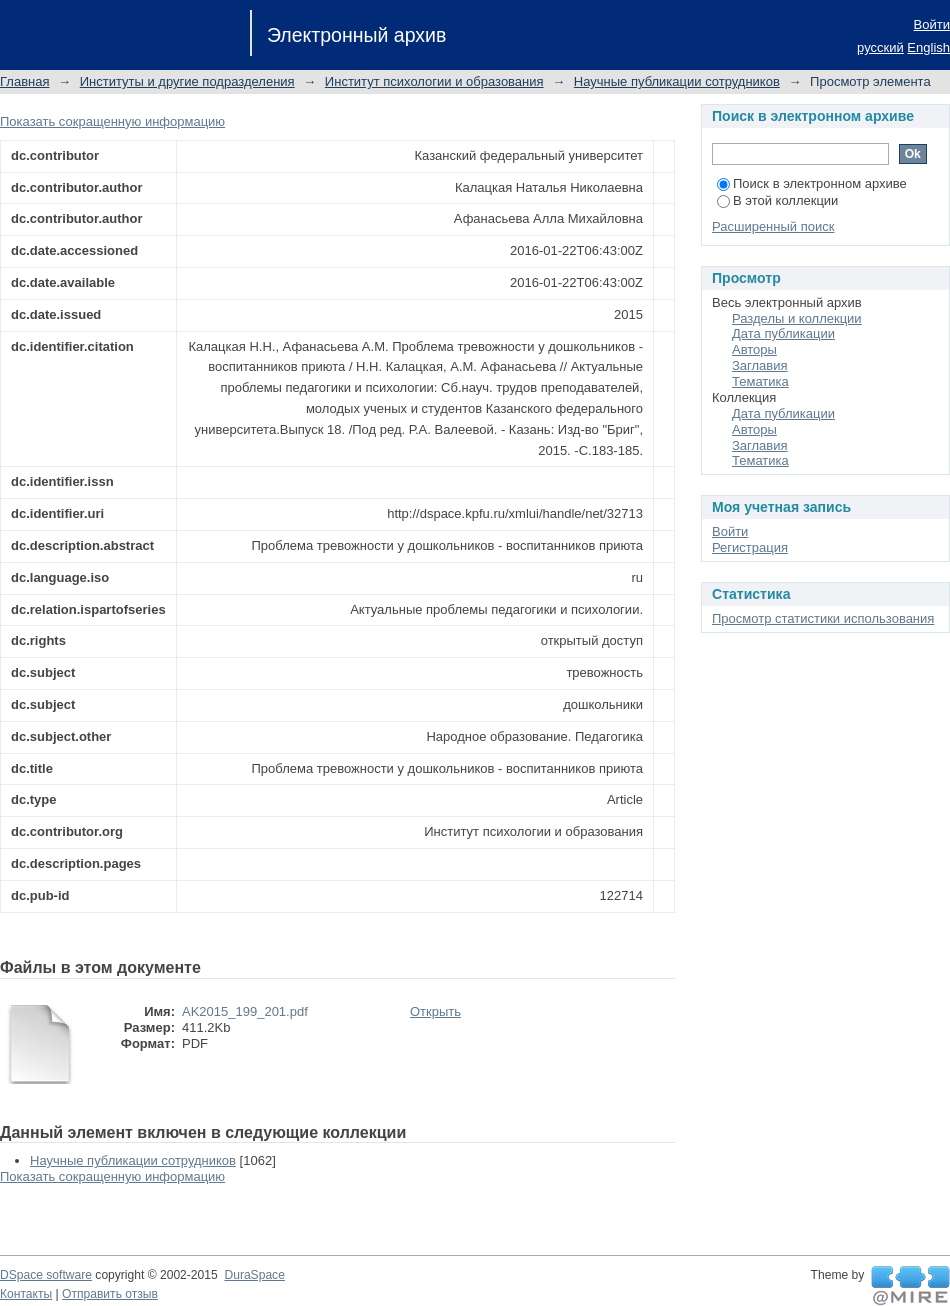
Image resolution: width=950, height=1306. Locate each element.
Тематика (760, 381)
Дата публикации (783, 333)
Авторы (754, 349)
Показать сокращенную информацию (112, 121)
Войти (932, 24)
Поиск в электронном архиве (812, 183)
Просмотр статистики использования (823, 618)
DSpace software (46, 1275)
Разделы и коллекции (797, 318)
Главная (24, 81)
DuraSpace (254, 1275)
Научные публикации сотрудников (677, 81)
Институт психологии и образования (434, 81)
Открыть (435, 1011)
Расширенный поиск (773, 226)
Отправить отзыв (110, 1294)
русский (880, 47)
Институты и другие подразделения (187, 81)
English (928, 47)
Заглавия (760, 365)
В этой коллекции (777, 200)
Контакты (26, 1294)
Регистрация (750, 547)
